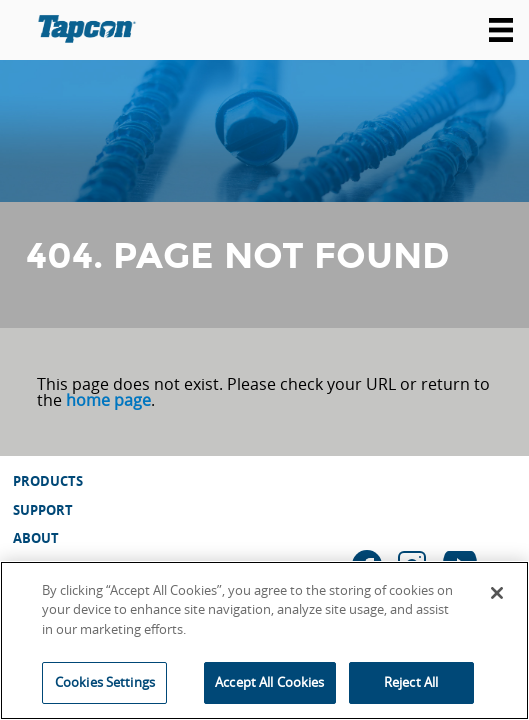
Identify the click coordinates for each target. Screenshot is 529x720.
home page (108, 400)
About (36, 538)
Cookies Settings (105, 682)
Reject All (411, 682)
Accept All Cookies (269, 682)
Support (43, 510)
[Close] (497, 593)
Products (48, 481)
